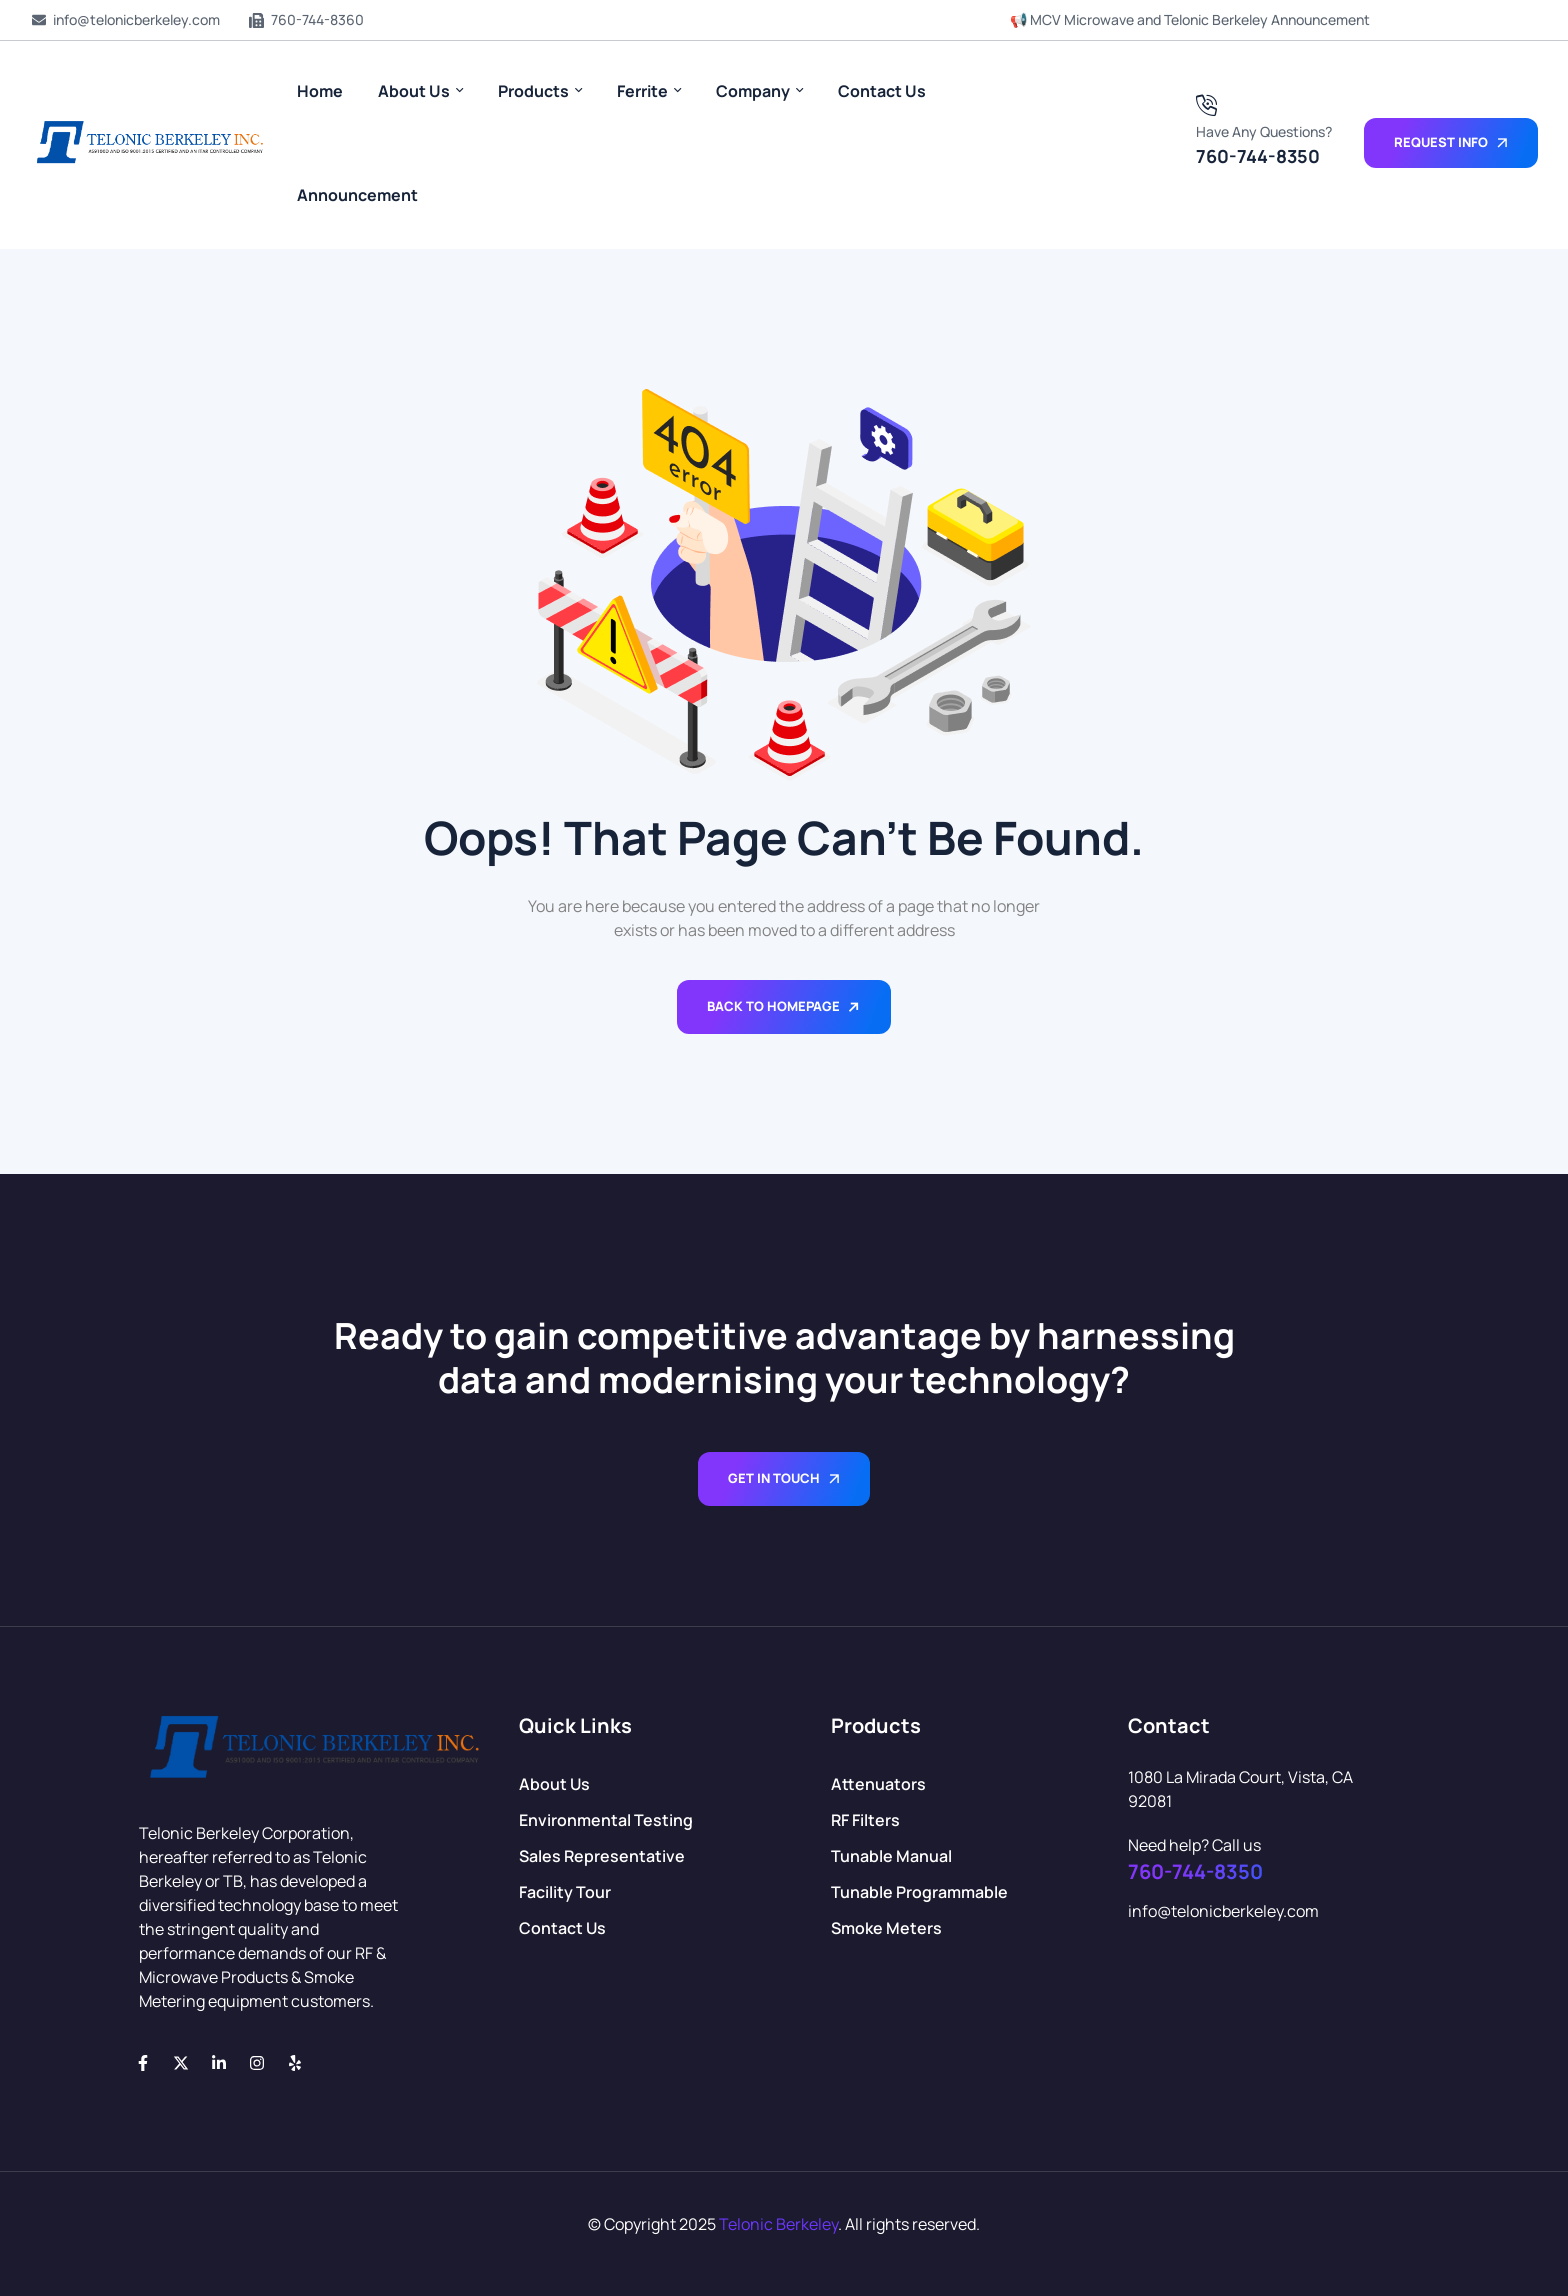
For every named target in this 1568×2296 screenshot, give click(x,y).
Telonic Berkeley (778, 2224)
